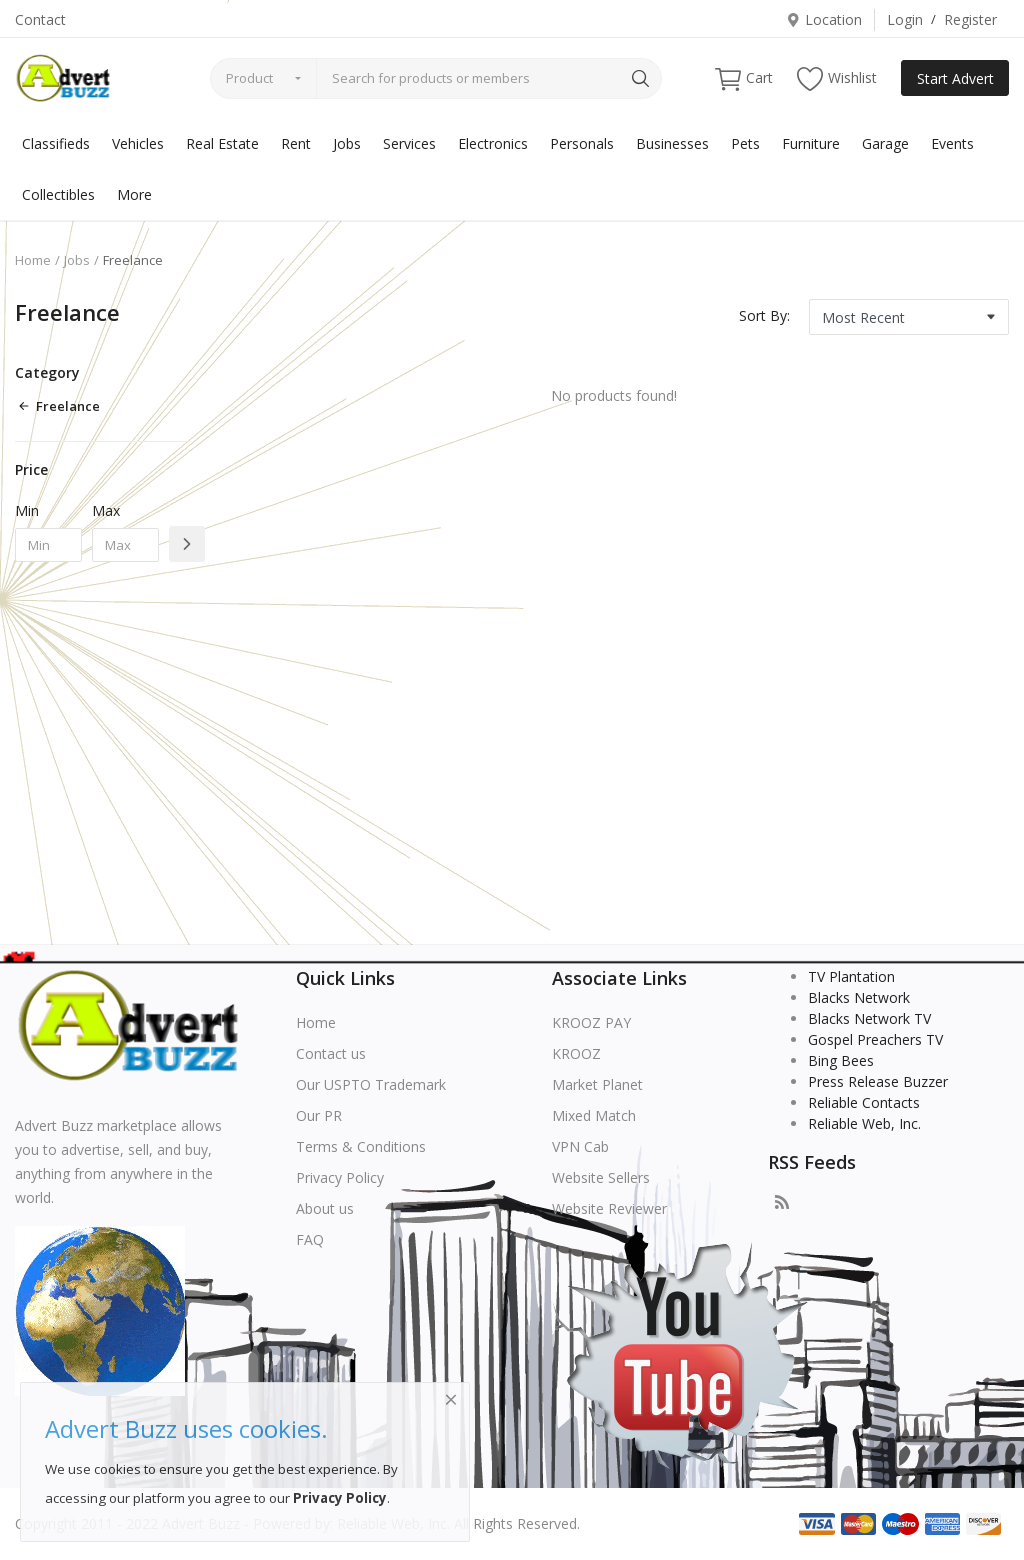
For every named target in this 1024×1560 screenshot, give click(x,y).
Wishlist (837, 78)
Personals (582, 143)
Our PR (319, 1115)
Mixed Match (594, 1115)
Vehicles (138, 143)
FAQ (310, 1239)
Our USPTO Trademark (371, 1084)
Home (33, 260)
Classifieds (56, 143)
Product (249, 78)
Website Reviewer (609, 1208)
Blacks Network (859, 997)
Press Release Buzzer (878, 1081)
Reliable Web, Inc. (864, 1123)
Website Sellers (601, 1177)
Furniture (811, 143)
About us (325, 1208)
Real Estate (222, 143)
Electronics (493, 143)
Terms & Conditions (361, 1146)
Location (824, 19)
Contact (40, 19)
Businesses (672, 143)
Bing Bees (841, 1060)
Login (905, 19)
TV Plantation (851, 976)
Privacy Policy (340, 1177)
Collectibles (58, 194)
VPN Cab (580, 1146)
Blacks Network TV (869, 1018)
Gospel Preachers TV (875, 1039)
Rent (296, 143)
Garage (885, 143)
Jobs (347, 143)
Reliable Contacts (864, 1102)
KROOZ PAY (591, 1022)
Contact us (331, 1053)
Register (970, 19)
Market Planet (597, 1084)
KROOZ (576, 1053)
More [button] (134, 194)
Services (409, 143)
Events (952, 143)
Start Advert (955, 78)
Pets (745, 143)
